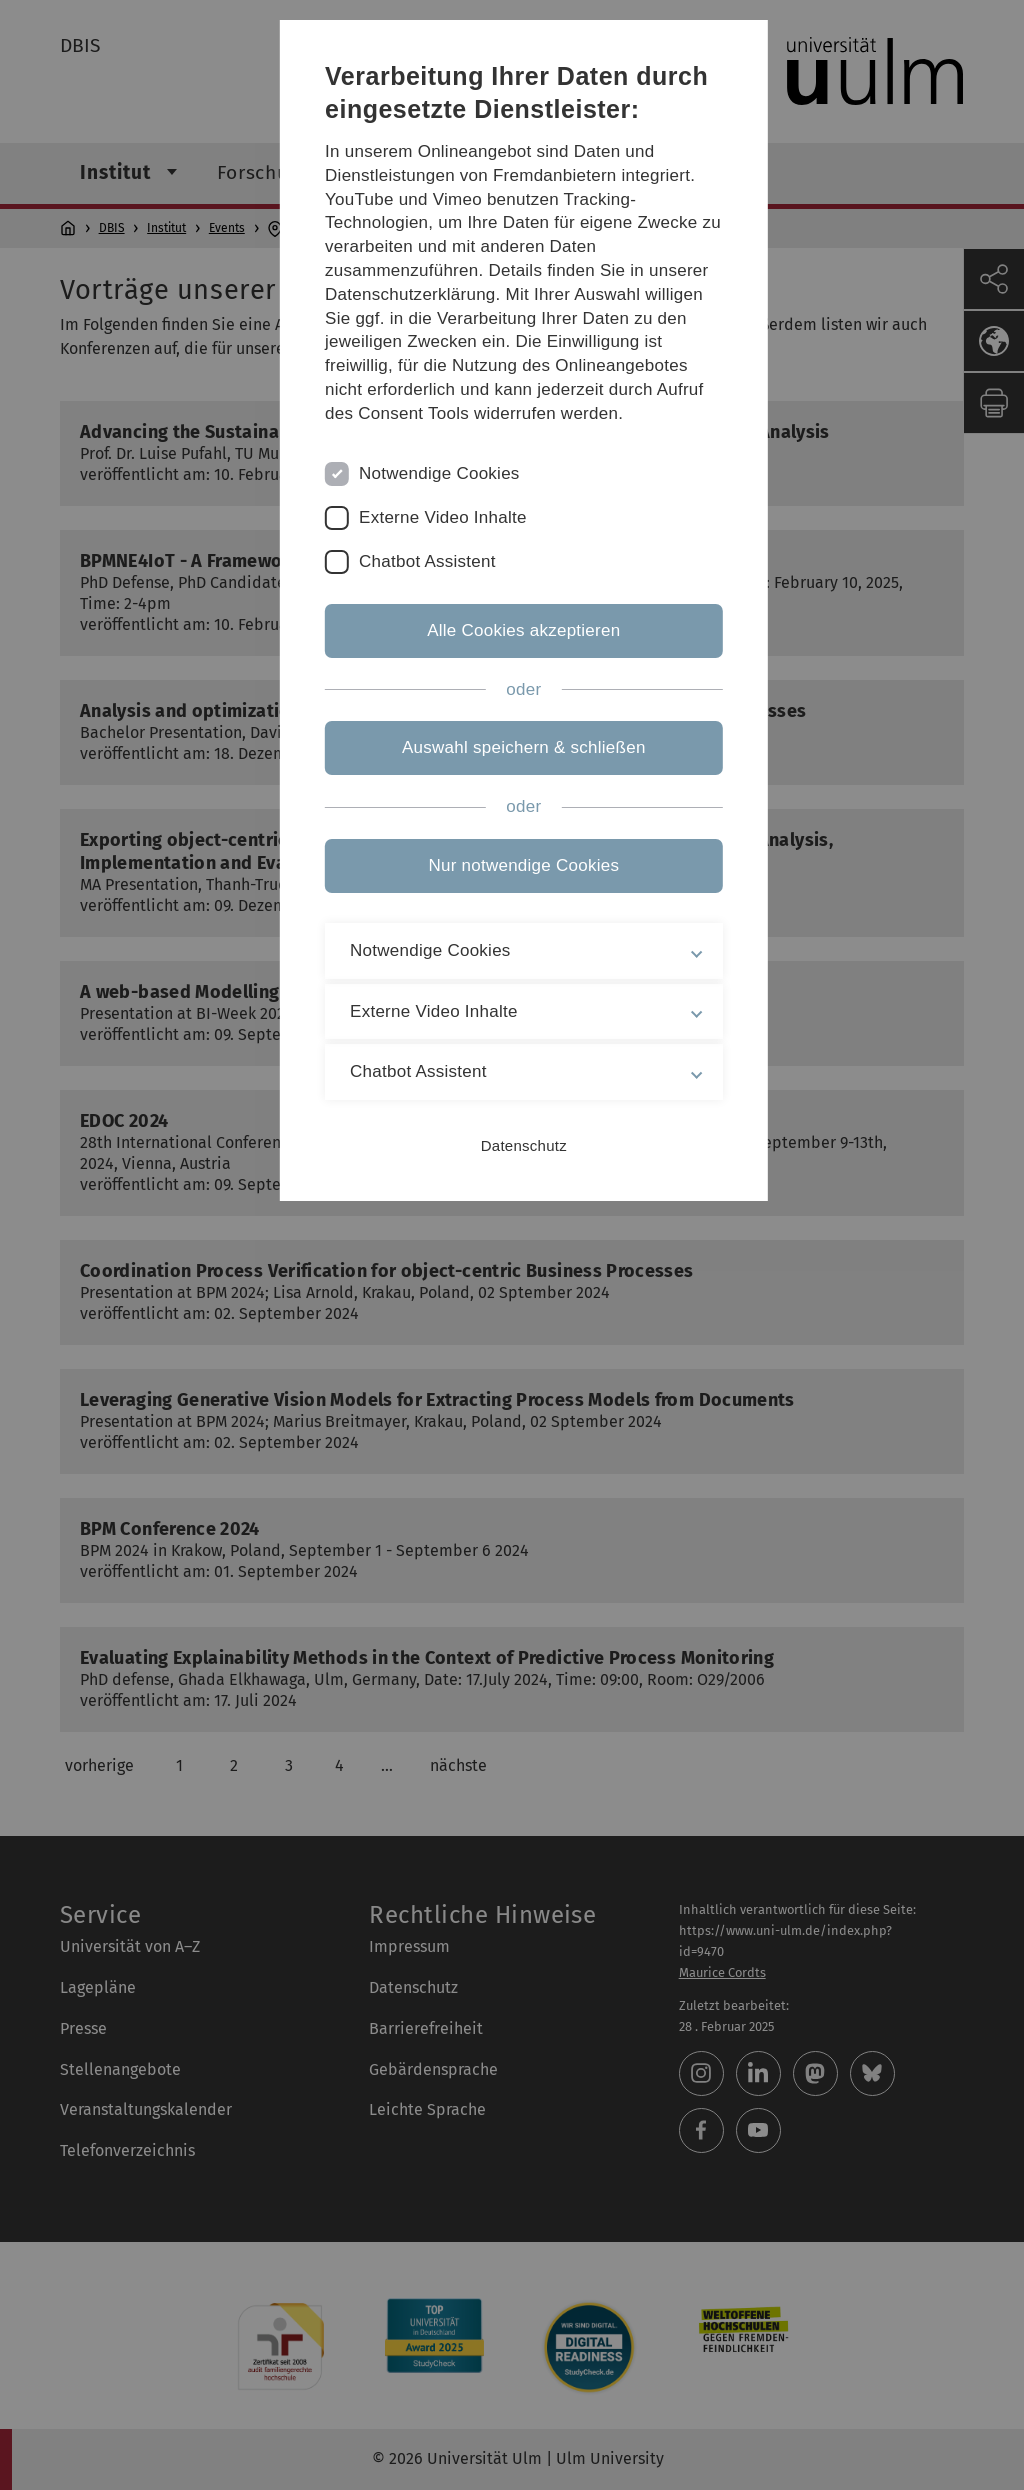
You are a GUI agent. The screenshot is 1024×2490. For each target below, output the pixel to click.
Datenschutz (512, 1201)
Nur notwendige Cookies (512, 921)
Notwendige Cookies (445, 529)
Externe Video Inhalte (449, 573)
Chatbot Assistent (433, 617)
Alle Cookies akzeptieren (511, 686)
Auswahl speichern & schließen (512, 804)
